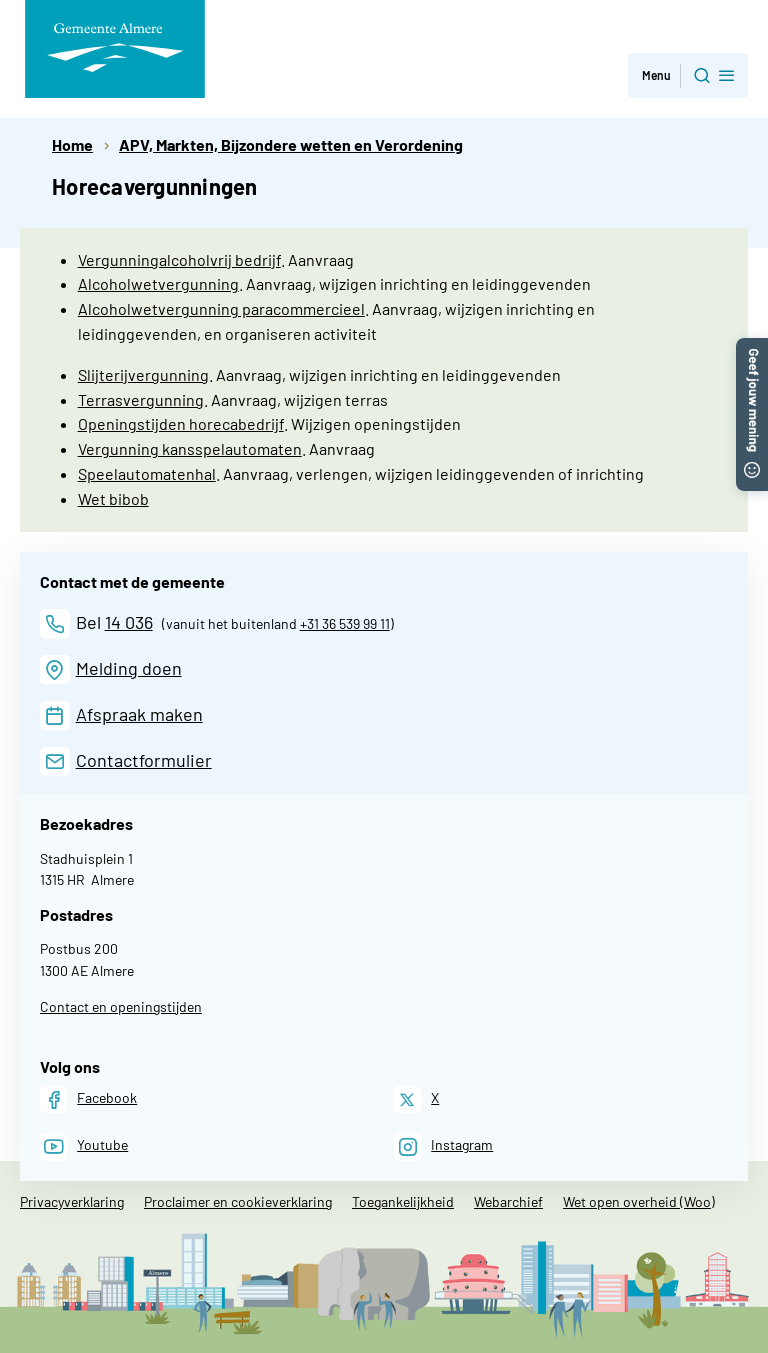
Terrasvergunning (141, 399)
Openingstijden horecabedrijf (181, 423)
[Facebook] (88, 1099)
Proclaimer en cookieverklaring (238, 1201)
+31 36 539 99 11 (345, 623)
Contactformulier (144, 760)
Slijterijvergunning (143, 374)
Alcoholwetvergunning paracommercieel (221, 308)
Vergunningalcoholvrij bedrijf (179, 259)
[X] (416, 1099)
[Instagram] (443, 1146)
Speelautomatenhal (147, 473)
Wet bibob (113, 498)
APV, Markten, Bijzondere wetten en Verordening (291, 144)
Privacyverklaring (72, 1201)
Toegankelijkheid (403, 1201)
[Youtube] (84, 1146)
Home (72, 144)
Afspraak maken (139, 714)
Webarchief (508, 1201)
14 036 (129, 622)
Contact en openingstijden (121, 1006)
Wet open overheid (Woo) (639, 1201)
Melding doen (129, 668)
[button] (752, 347)
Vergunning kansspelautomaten (190, 448)
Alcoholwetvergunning (158, 283)
